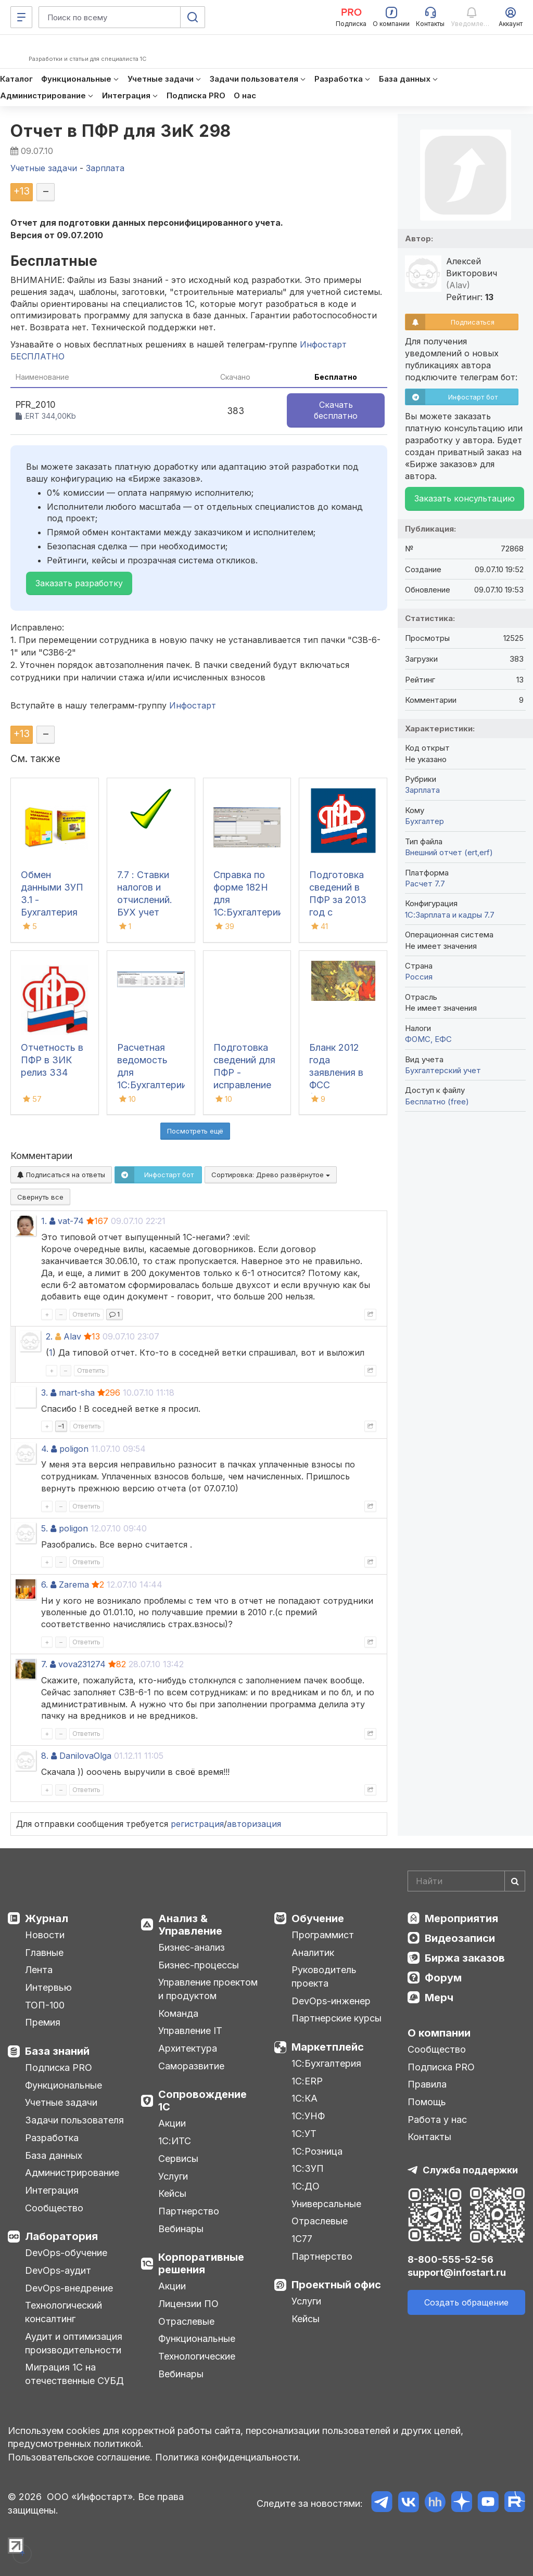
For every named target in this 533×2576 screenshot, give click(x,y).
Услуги (173, 2176)
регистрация (197, 1824)
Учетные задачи (61, 2102)
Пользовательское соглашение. (80, 2457)
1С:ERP (307, 2081)
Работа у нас (437, 2119)
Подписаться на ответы (61, 1174)
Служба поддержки (470, 2170)
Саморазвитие (191, 2065)
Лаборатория (61, 2236)
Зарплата (422, 790)
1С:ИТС (174, 2140)
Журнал (46, 1918)
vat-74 (71, 1221)
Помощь (427, 2101)
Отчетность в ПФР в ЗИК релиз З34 (52, 1060)
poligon (73, 1449)
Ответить (86, 1314)
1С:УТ (303, 2133)
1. (44, 1221)
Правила (427, 2084)
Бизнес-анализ (191, 1947)
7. (44, 1664)
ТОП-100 (45, 2005)
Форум (443, 1978)
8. (44, 1755)
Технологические (196, 2356)
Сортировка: (270, 1174)
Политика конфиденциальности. (228, 2457)
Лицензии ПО (188, 2303)
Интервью (48, 1987)
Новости (45, 1934)
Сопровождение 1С (202, 2100)
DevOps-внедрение (69, 2288)
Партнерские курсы (336, 2018)
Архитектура (187, 2048)
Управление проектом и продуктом (208, 1989)
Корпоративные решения (201, 2263)
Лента (39, 1969)
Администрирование (72, 2172)
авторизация (254, 1824)
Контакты (429, 2136)
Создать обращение (466, 2302)
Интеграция (52, 2190)
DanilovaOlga (85, 1755)
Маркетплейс (327, 2047)
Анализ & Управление (190, 1924)
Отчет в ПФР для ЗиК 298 (120, 131)
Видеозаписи (460, 1938)
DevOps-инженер (331, 2000)
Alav (72, 1336)
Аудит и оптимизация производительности (73, 2343)
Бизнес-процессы (198, 1965)
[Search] (466, 1881)
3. (44, 1392)
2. (49, 1336)
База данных (53, 2155)
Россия (419, 977)
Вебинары (181, 2228)
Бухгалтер (424, 821)
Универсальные (326, 2203)
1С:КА (304, 2098)
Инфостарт (192, 705)
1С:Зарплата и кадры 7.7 (449, 915)
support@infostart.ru (457, 2272)
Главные (44, 1952)
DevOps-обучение (66, 2252)
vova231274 (82, 1664)
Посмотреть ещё (195, 1131)
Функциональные (63, 2085)
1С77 (301, 2238)
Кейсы (172, 2193)
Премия (42, 2022)
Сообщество (54, 2208)
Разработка (52, 2137)
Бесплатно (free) (437, 1101)
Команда (178, 2013)
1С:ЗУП (307, 2168)
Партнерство (188, 2211)
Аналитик (312, 1952)
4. (44, 1449)
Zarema (74, 1584)
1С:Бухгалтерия (326, 2063)
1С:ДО (305, 2186)
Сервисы (178, 2158)
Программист (322, 1934)
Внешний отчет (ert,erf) (449, 852)
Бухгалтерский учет (443, 1070)
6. (44, 1584)
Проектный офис (336, 2284)
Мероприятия (461, 1918)
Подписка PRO (58, 2067)
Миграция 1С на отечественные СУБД (74, 2374)
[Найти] (514, 1881)
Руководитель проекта (324, 1976)
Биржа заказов (465, 1958)
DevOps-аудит (58, 2270)
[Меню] (21, 17)
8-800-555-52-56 (450, 2259)
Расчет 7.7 (425, 883)
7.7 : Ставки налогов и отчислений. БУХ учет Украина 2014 (147, 899)
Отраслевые (186, 2321)
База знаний (57, 2051)
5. (44, 1528)
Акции (172, 2123)
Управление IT (190, 2030)
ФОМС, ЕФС (428, 1039)
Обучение (317, 1918)
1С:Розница (316, 2151)
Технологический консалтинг (63, 2312)
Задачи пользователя (74, 2120)
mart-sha (77, 1392)
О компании (439, 2033)
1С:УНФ (308, 2115)
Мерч (439, 1997)
